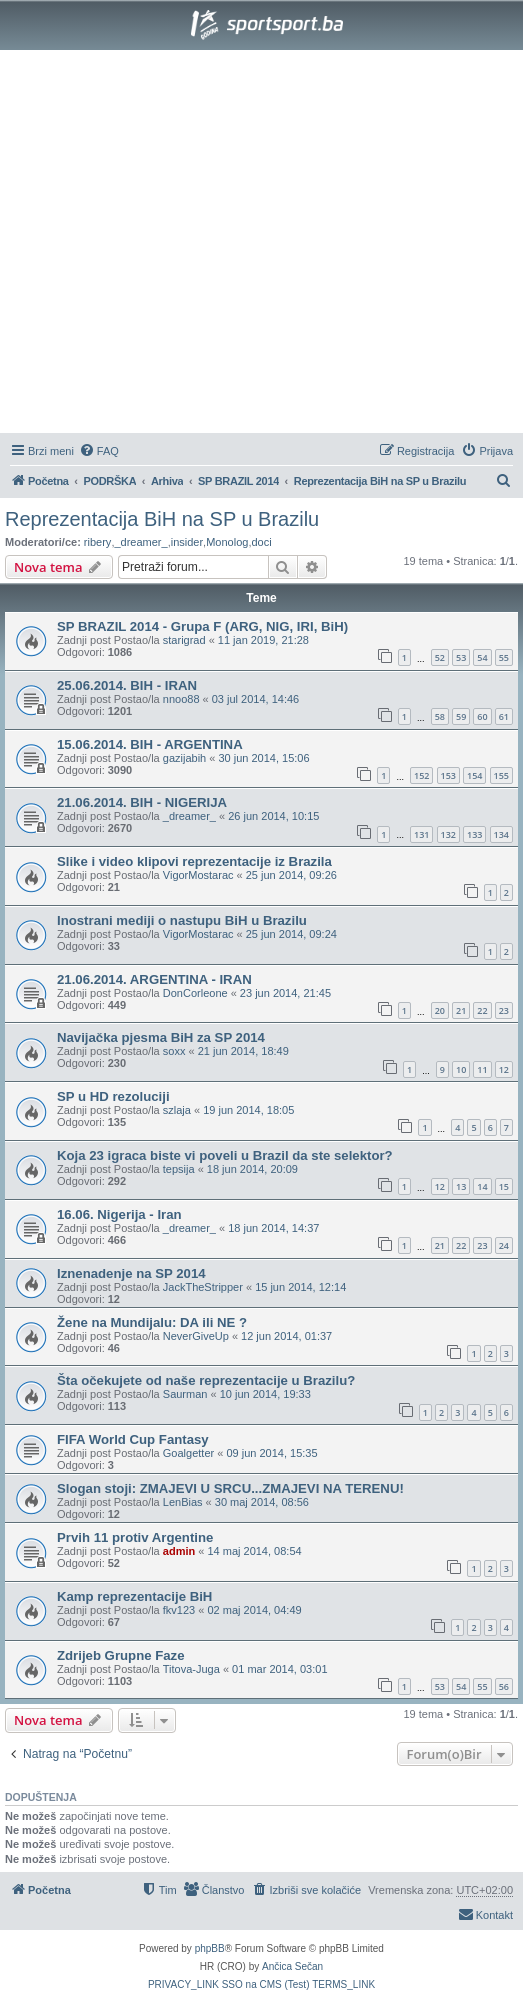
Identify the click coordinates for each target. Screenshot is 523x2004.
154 (474, 775)
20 (440, 1010)
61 (504, 716)
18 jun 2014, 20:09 (252, 1169)
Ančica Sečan (292, 1966)
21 (461, 1010)
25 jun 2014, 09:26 (291, 875)
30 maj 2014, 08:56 (262, 1502)
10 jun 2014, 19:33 (265, 1394)
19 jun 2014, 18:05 (248, 1110)
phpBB (210, 1948)
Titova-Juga (191, 1669)
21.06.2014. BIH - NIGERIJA (142, 802)
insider (187, 542)
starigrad (184, 640)
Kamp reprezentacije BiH (134, 1596)
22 (482, 1010)
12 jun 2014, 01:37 (286, 1336)
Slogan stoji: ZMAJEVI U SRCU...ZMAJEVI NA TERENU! (230, 1488)
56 (504, 1686)
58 (440, 716)
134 (501, 834)
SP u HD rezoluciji (113, 1096)
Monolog (227, 542)
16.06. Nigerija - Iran (119, 1214)
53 (461, 657)
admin (179, 1551)
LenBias (183, 1502)
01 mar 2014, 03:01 (279, 1669)
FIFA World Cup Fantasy (133, 1439)
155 (501, 775)
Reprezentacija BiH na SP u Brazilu (162, 519)
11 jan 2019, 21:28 (263, 640)
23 (504, 1010)
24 (504, 1245)
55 (504, 657)
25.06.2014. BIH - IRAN (127, 685)
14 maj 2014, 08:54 (254, 1551)
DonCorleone (195, 993)
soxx (174, 1051)
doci (261, 542)
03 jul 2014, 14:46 (255, 699)
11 (482, 1069)
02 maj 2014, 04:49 (254, 1610)
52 (440, 657)
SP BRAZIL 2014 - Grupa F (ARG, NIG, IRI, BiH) (202, 626)
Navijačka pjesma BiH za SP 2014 (161, 1037)
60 (482, 716)
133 (474, 834)
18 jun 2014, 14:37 (273, 1228)
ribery (98, 542)
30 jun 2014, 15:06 (263, 758)
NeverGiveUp (196, 1336)
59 (461, 716)
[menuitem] (99, 451)
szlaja (177, 1110)
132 (448, 834)
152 (421, 775)
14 (482, 1186)
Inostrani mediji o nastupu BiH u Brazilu (182, 920)
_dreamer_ (140, 542)
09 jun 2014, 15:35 (271, 1453)
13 (461, 1186)
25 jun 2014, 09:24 (291, 934)
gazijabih (184, 758)
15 (504, 1186)
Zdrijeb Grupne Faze (121, 1655)
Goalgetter (188, 1453)
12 (504, 1069)
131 (421, 834)
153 (448, 775)
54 (482, 657)
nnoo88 (181, 699)
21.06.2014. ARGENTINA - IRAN (154, 979)
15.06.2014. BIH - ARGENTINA (150, 744)
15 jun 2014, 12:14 (300, 1287)
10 (461, 1069)
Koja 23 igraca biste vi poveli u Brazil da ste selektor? (225, 1155)
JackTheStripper (203, 1287)
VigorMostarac (198, 875)
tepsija (179, 1169)
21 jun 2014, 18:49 (243, 1051)
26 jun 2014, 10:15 (273, 816)
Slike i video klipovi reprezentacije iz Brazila (194, 861)
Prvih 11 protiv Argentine (135, 1537)
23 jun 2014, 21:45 (285, 993)
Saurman (185, 1394)
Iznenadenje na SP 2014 (131, 1273)
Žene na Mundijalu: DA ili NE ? (152, 1322)
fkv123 (179, 1610)
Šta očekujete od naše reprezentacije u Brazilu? (206, 1380)
